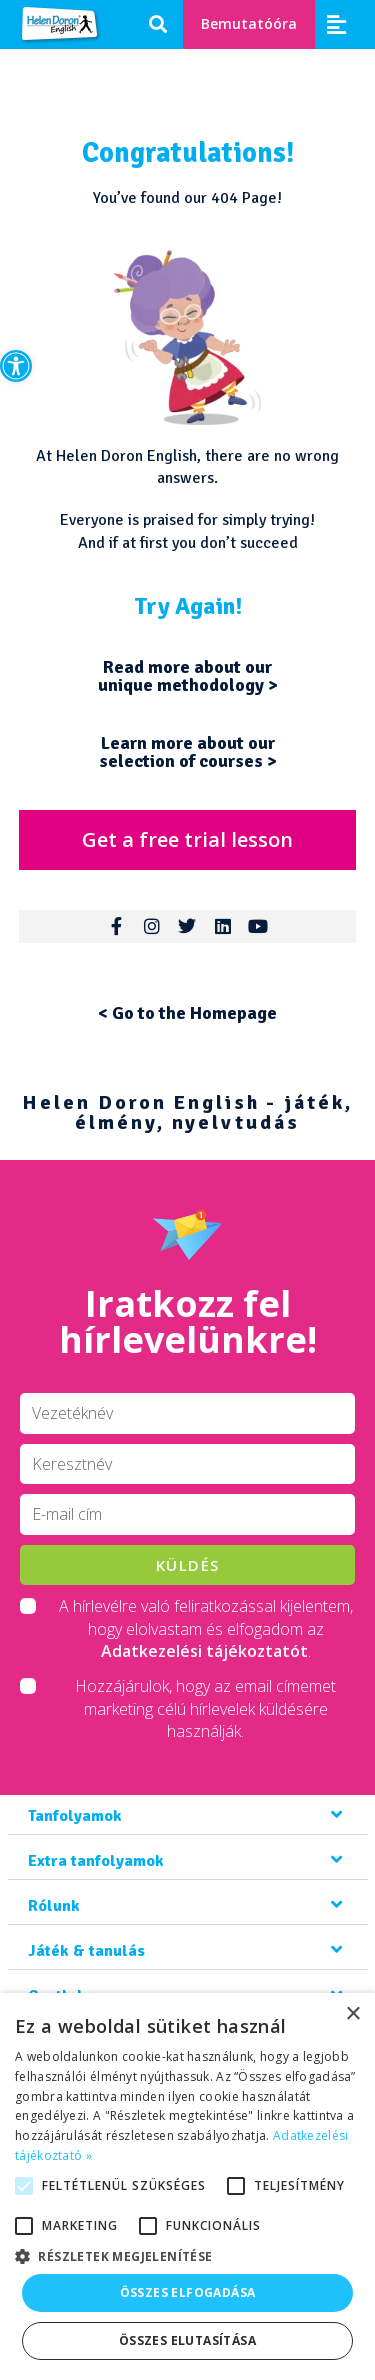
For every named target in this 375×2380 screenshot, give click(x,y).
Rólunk (54, 1906)
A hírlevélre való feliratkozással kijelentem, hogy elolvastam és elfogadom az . (206, 1628)
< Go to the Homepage (187, 1013)
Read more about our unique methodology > (188, 676)
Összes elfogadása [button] (188, 2292)
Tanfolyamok (75, 1816)
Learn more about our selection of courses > (188, 752)
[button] (16, 366)
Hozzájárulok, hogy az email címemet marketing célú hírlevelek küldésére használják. (205, 1708)
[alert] (187, 2186)
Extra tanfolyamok (96, 1861)
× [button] (352, 2014)
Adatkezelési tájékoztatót (204, 1651)
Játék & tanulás (86, 1951)
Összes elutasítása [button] (187, 2340)
